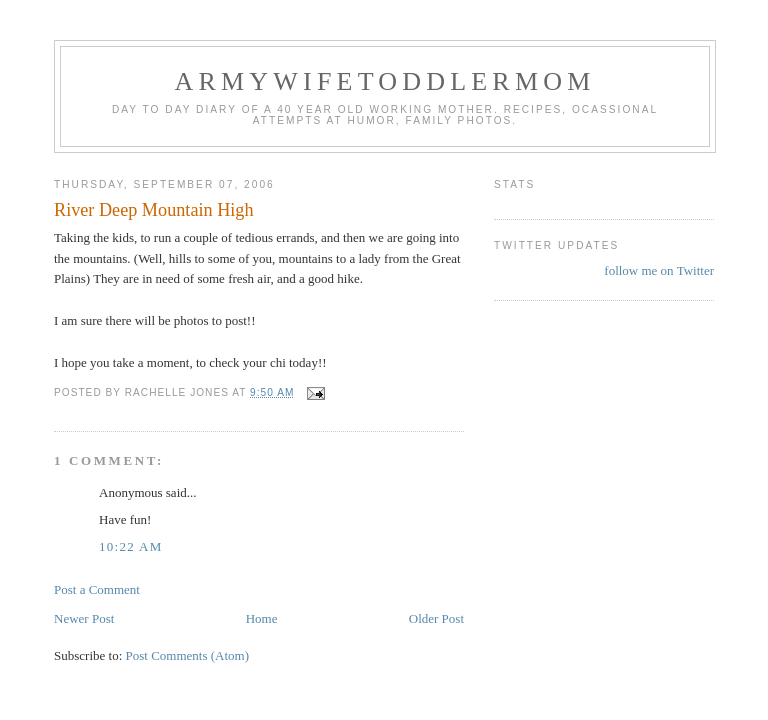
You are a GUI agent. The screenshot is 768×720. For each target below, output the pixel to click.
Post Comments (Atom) (188, 655)
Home (262, 618)
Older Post (436, 618)
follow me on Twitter (659, 270)
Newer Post (84, 618)
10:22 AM (131, 546)
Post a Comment (97, 589)
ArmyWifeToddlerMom (384, 81)
